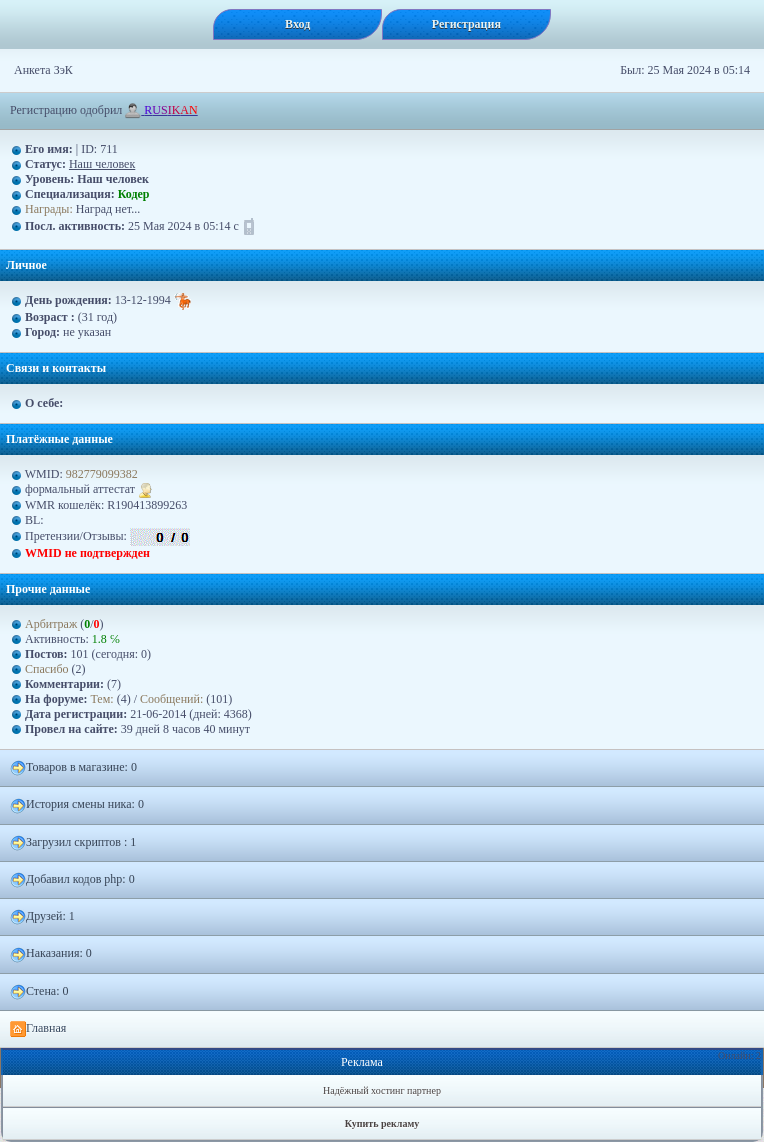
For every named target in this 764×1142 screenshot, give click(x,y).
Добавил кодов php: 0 (72, 880)
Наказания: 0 (51, 954)
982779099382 (102, 474)
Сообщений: (173, 699)
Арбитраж (51, 624)
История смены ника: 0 (77, 805)
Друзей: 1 (42, 917)
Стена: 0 (39, 992)
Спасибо (47, 669)
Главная (38, 1029)
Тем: (102, 699)
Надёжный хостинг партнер (382, 1090)
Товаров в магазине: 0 (73, 768)
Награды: (49, 209)
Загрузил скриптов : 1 (73, 843)
